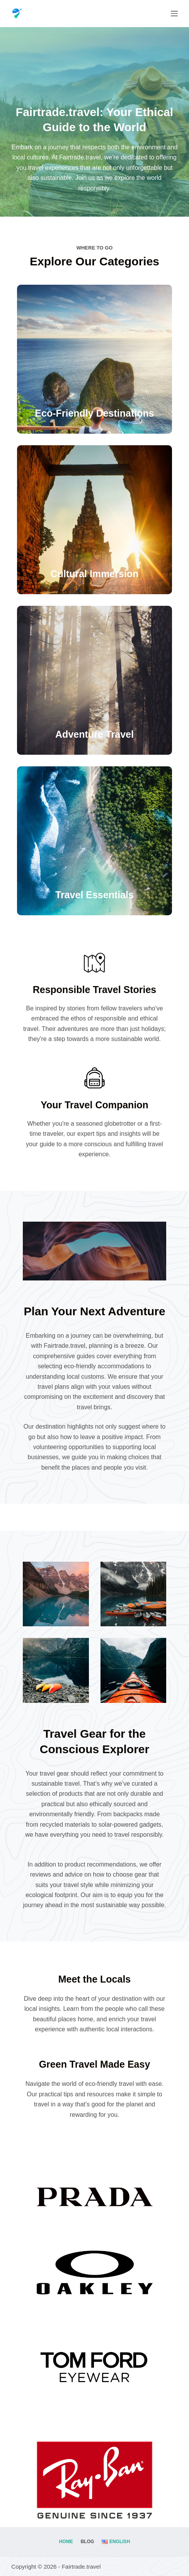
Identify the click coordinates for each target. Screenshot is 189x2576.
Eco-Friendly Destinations (94, 413)
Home (66, 2541)
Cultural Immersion (95, 573)
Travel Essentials (94, 894)
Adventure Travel (94, 734)
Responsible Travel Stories (95, 989)
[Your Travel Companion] (94, 1078)
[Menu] (174, 13)
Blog (87, 2541)
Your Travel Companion (94, 1104)
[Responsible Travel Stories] (94, 962)
